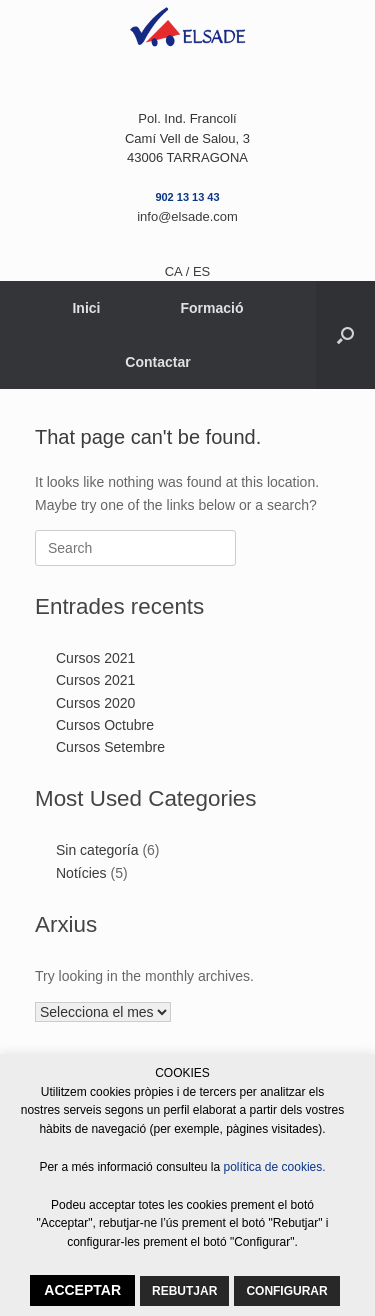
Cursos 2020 (95, 703)
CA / (179, 271)
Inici (86, 308)
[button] (345, 335)
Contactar (157, 362)
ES (201, 271)
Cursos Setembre (110, 747)
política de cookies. (275, 1167)
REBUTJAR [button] (184, 1291)
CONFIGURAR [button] (286, 1291)
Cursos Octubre (105, 725)
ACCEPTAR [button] (82, 1290)
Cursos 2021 (95, 658)
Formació (212, 308)
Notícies (81, 873)
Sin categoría (97, 850)
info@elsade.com (187, 216)
